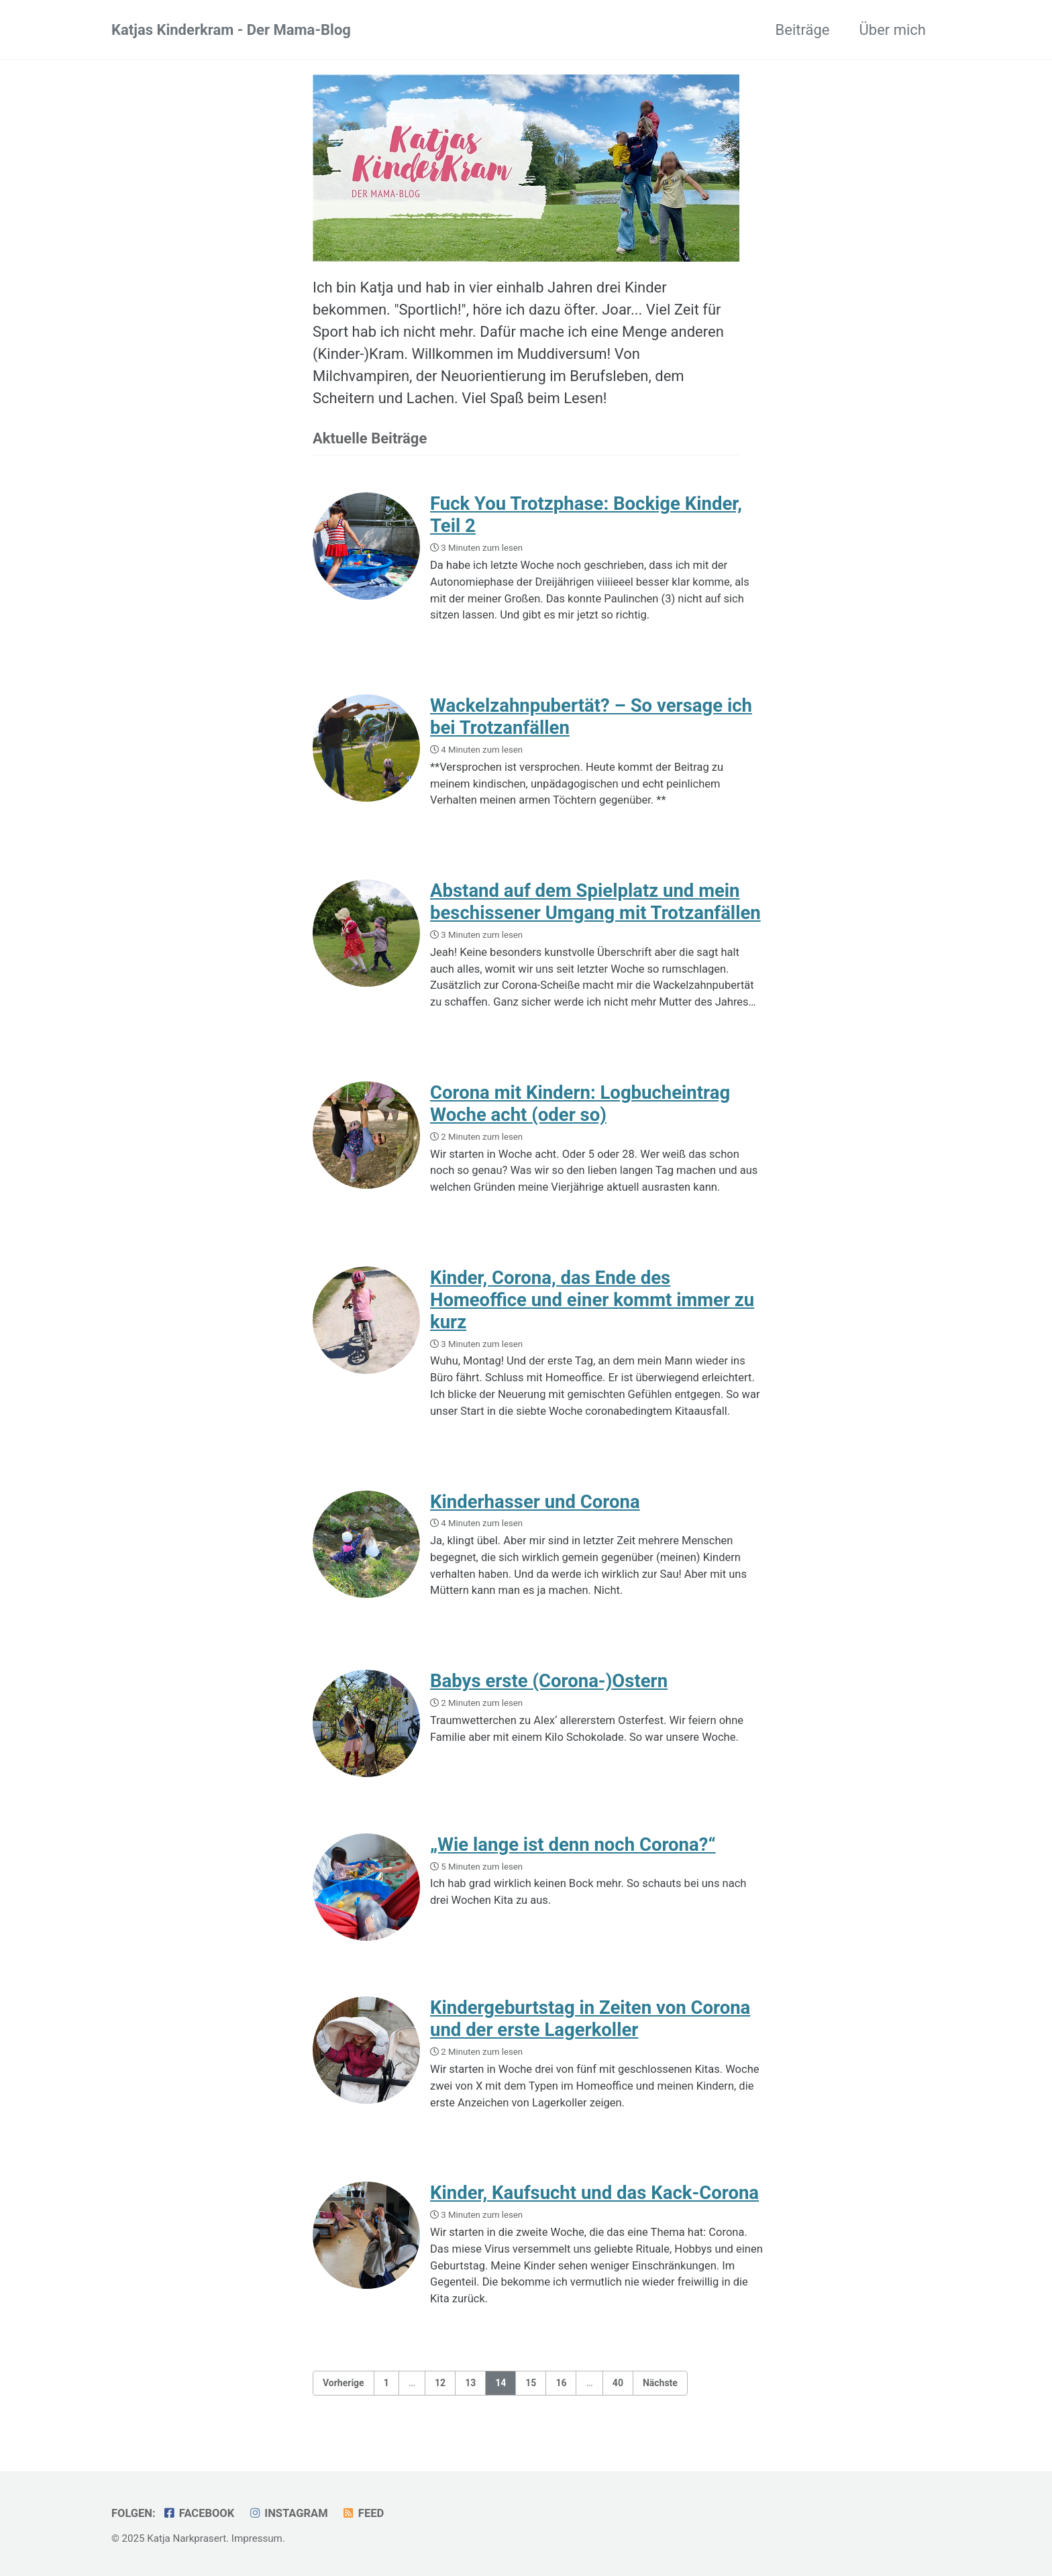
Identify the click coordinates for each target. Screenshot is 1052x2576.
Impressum (256, 2538)
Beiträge (803, 29)
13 (470, 2382)
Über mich (892, 29)
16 (561, 2382)
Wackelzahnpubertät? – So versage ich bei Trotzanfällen (591, 716)
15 (530, 2382)
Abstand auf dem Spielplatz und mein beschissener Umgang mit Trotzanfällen (595, 901)
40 (618, 2382)
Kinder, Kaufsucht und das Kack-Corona (594, 2193)
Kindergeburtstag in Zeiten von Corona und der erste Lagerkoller (590, 2018)
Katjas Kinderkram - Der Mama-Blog (231, 29)
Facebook (198, 2513)
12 (440, 2382)
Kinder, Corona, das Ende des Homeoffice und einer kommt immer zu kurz (592, 1300)
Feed (362, 2513)
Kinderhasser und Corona (535, 1502)
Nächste (660, 2382)
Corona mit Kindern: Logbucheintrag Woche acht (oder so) (580, 1103)
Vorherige (343, 2382)
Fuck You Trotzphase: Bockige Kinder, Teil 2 (586, 514)
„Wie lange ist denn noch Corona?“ (573, 1844)
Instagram (288, 2513)
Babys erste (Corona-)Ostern (549, 1681)
